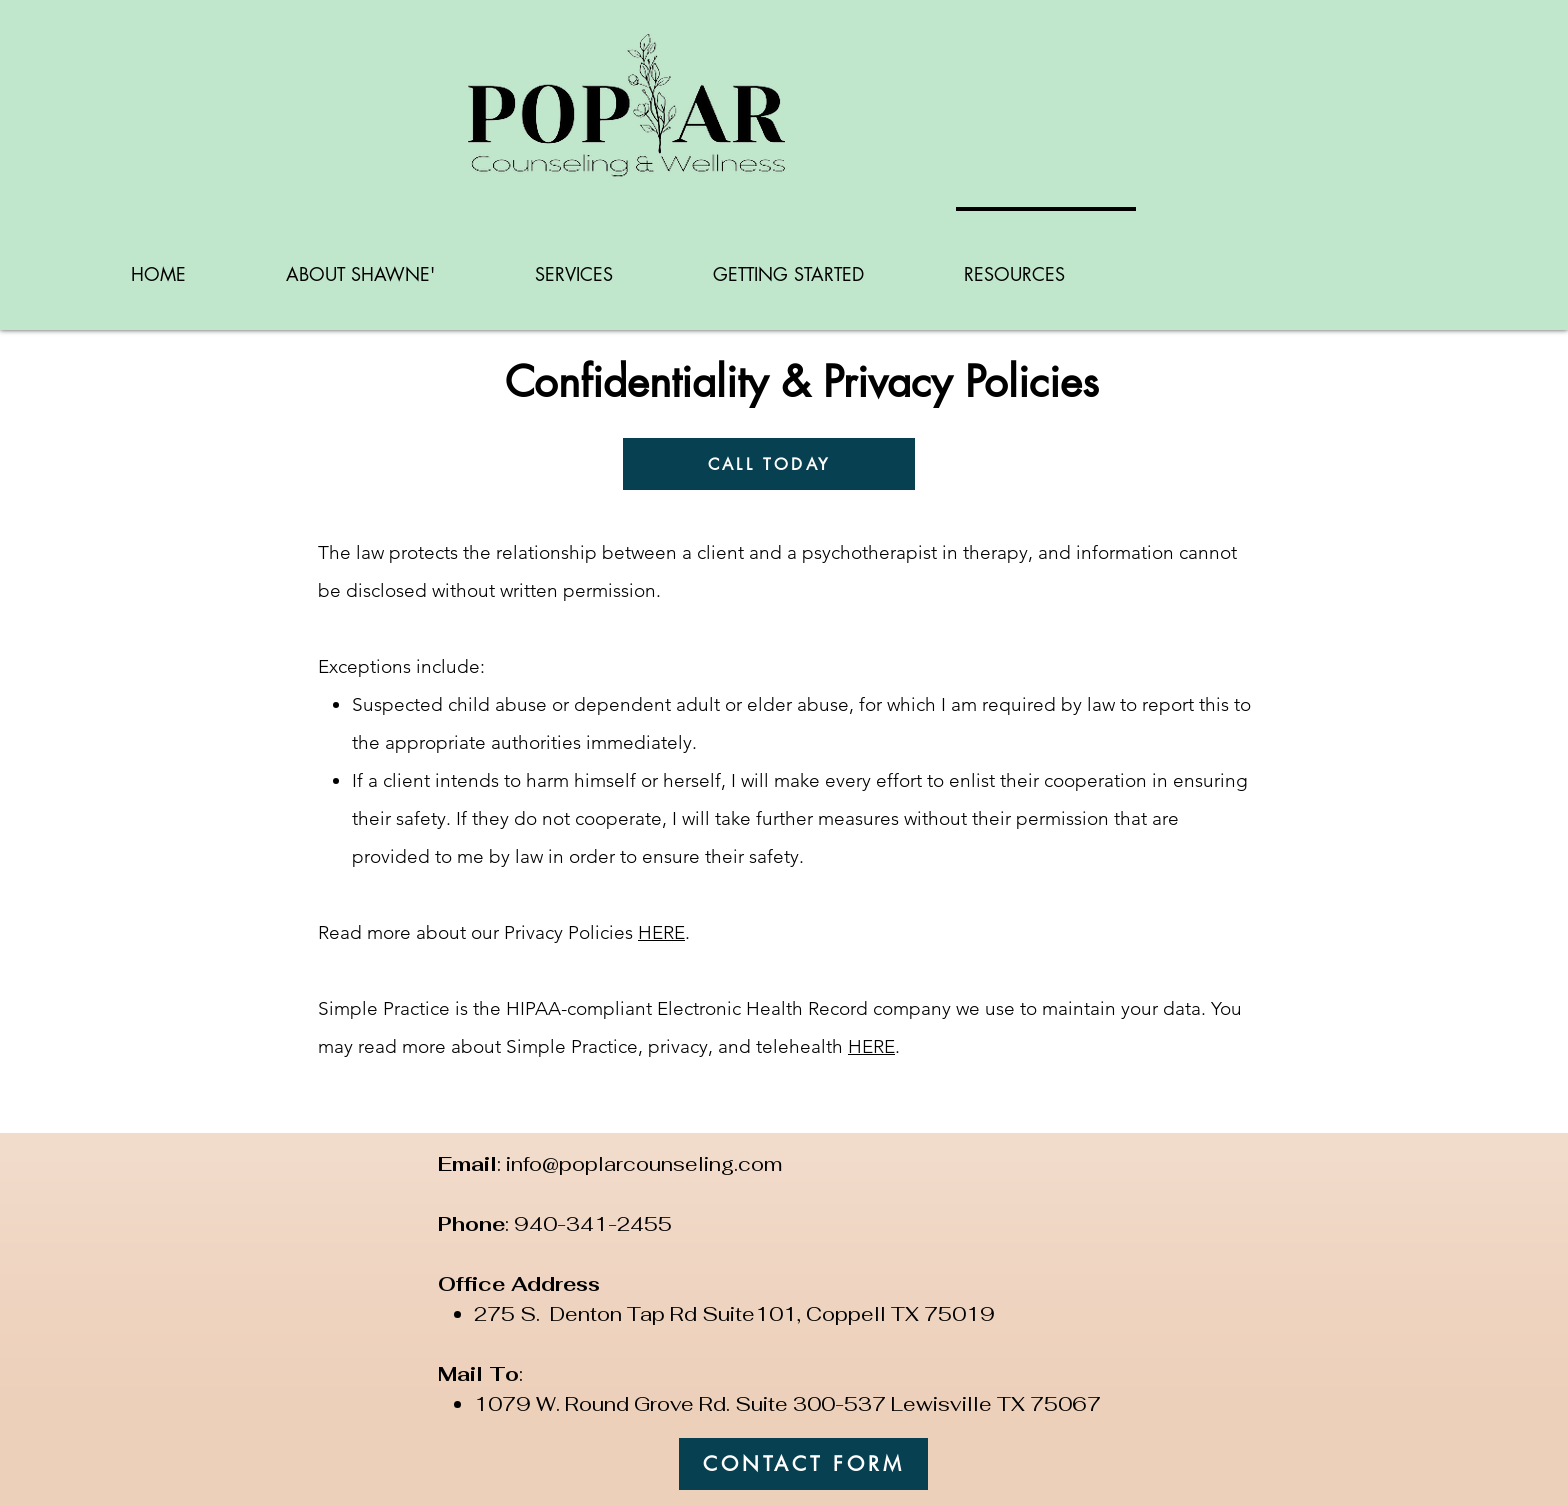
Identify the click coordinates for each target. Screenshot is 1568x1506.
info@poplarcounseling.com (644, 1164)
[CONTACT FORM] (803, 1464)
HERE (661, 932)
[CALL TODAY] (769, 464)
